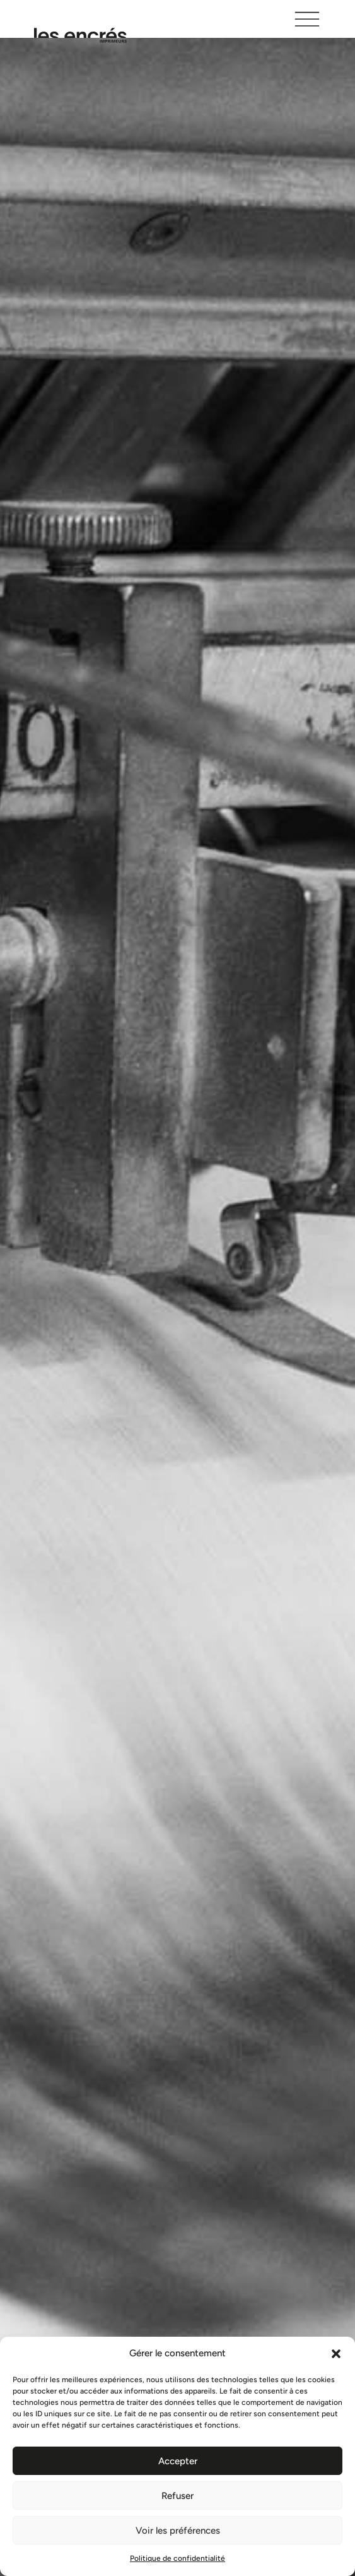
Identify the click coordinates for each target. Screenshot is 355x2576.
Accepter (177, 2461)
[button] (336, 2353)
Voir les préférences (178, 2530)
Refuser (177, 2495)
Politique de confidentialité (177, 2558)
